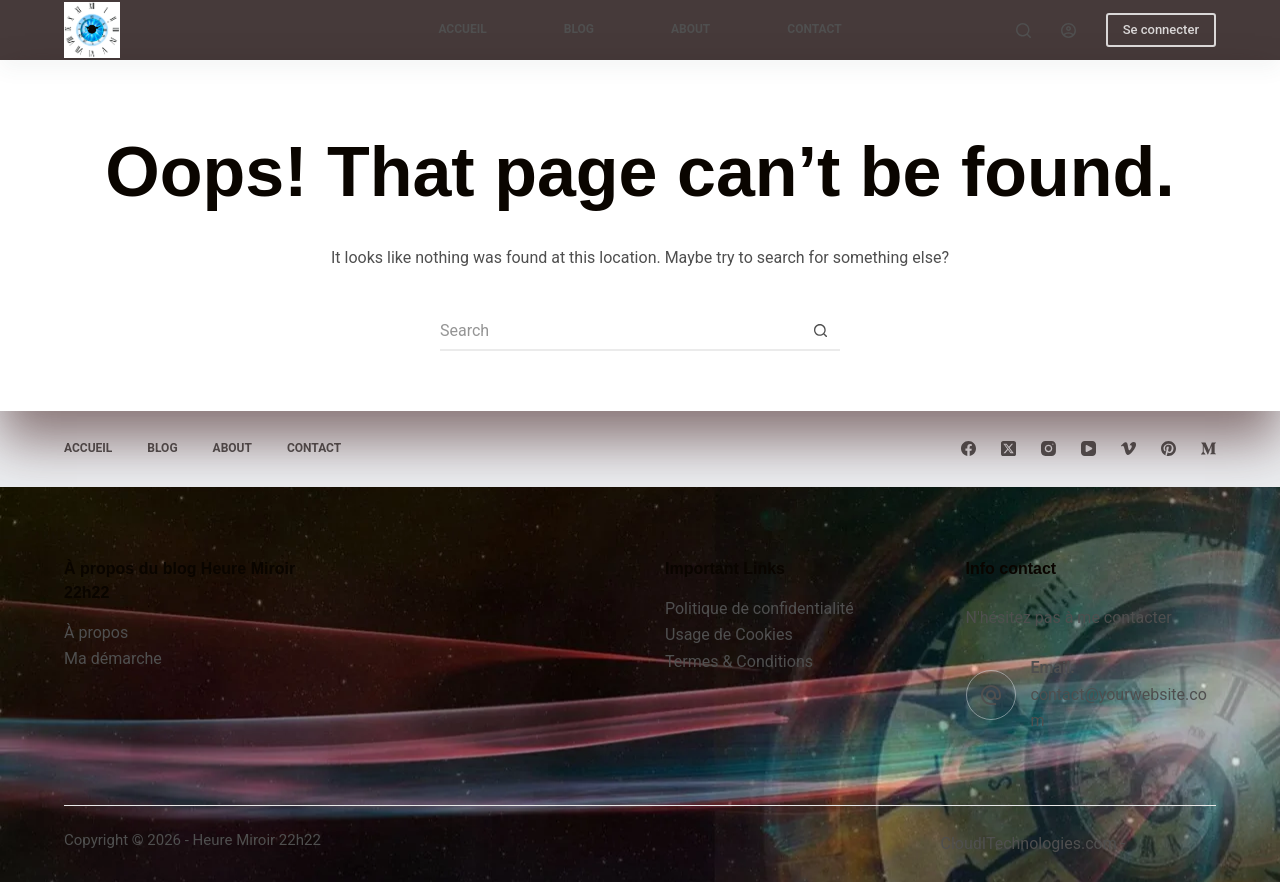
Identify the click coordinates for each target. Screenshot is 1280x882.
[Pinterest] (1168, 448)
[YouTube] (1088, 448)
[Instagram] (1048, 448)
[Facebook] (968, 448)
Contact (814, 29)
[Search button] (820, 331)
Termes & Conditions (739, 661)
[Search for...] (620, 331)
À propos (96, 632)
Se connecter (1161, 29)
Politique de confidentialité (759, 608)
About (690, 29)
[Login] (1068, 30)
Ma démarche (113, 658)
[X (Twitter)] (1008, 448)
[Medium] (1208, 448)
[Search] (1023, 30)
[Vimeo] (1128, 448)
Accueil (462, 29)
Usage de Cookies (729, 634)
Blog (579, 29)
